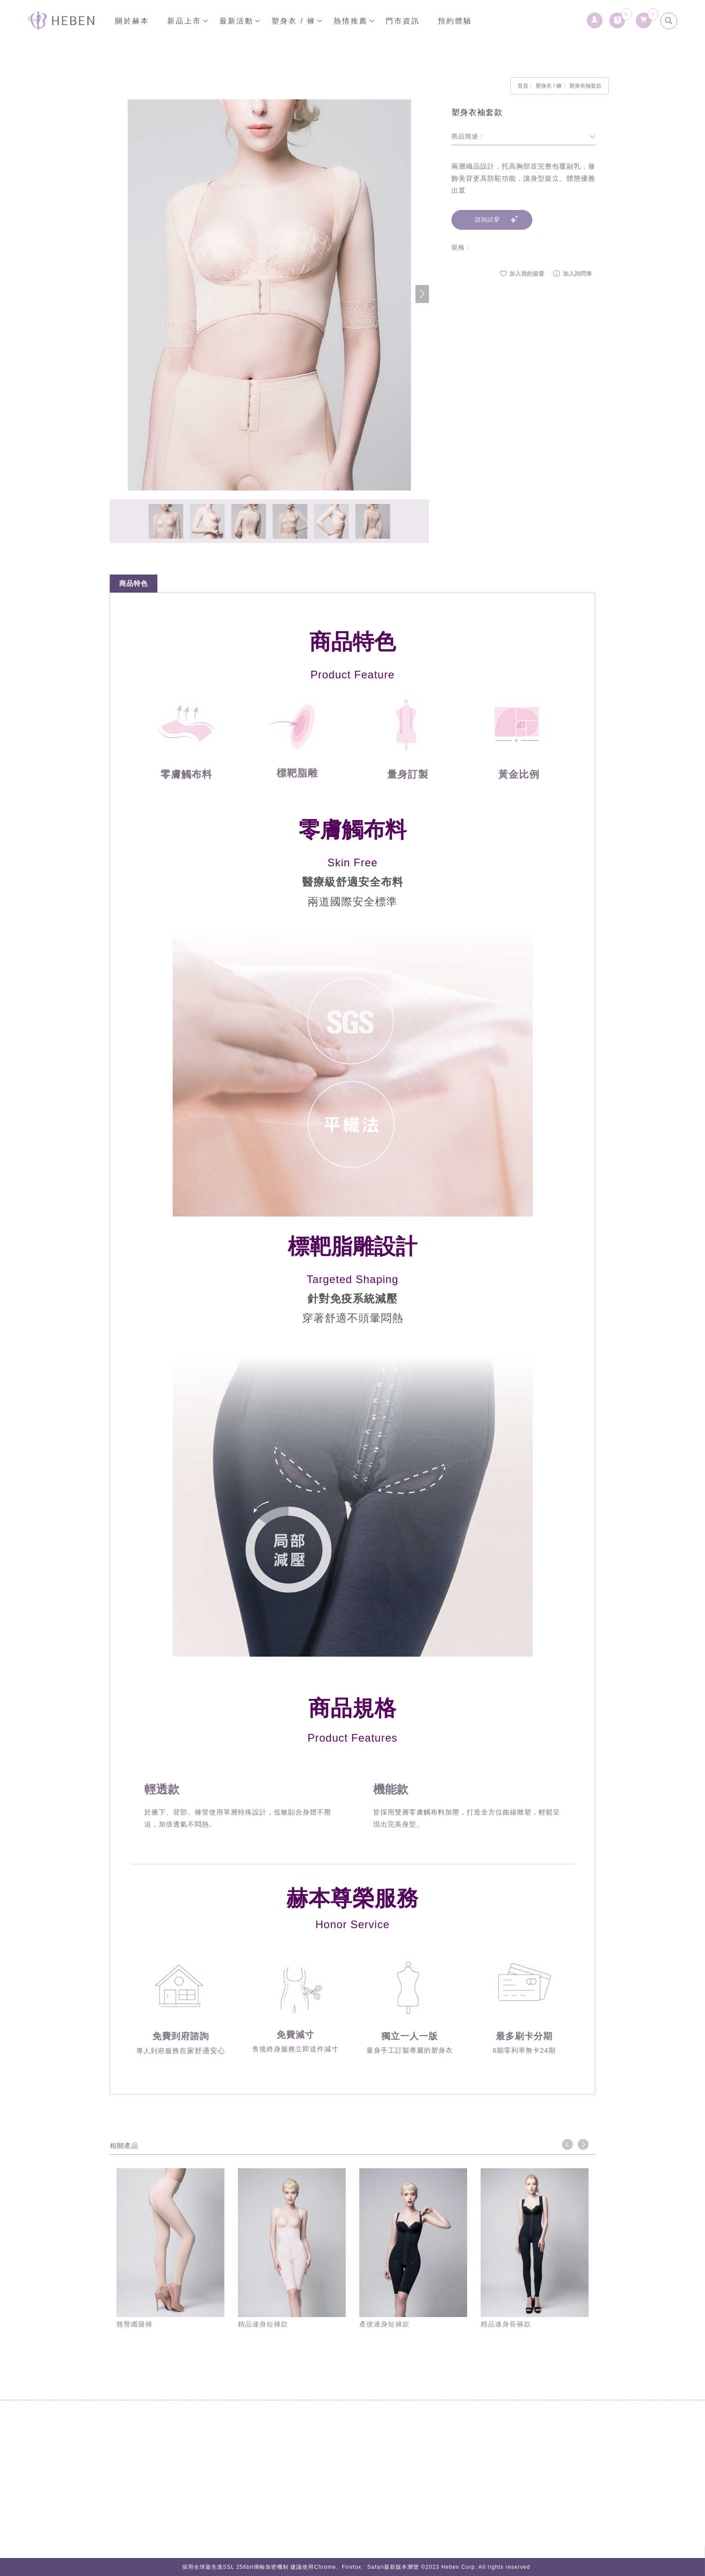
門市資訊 (403, 21)
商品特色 (133, 583)
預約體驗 (455, 21)
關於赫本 (132, 21)
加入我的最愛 (522, 273)
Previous (567, 2144)
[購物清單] (644, 18)
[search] (669, 21)
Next (583, 2144)
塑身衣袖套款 (585, 86)
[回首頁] (61, 20)
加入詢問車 (572, 273)
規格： (461, 247)
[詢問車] (617, 18)
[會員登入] (595, 18)
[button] (422, 294)
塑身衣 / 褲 (294, 21)
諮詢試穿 (487, 219)
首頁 (523, 86)
